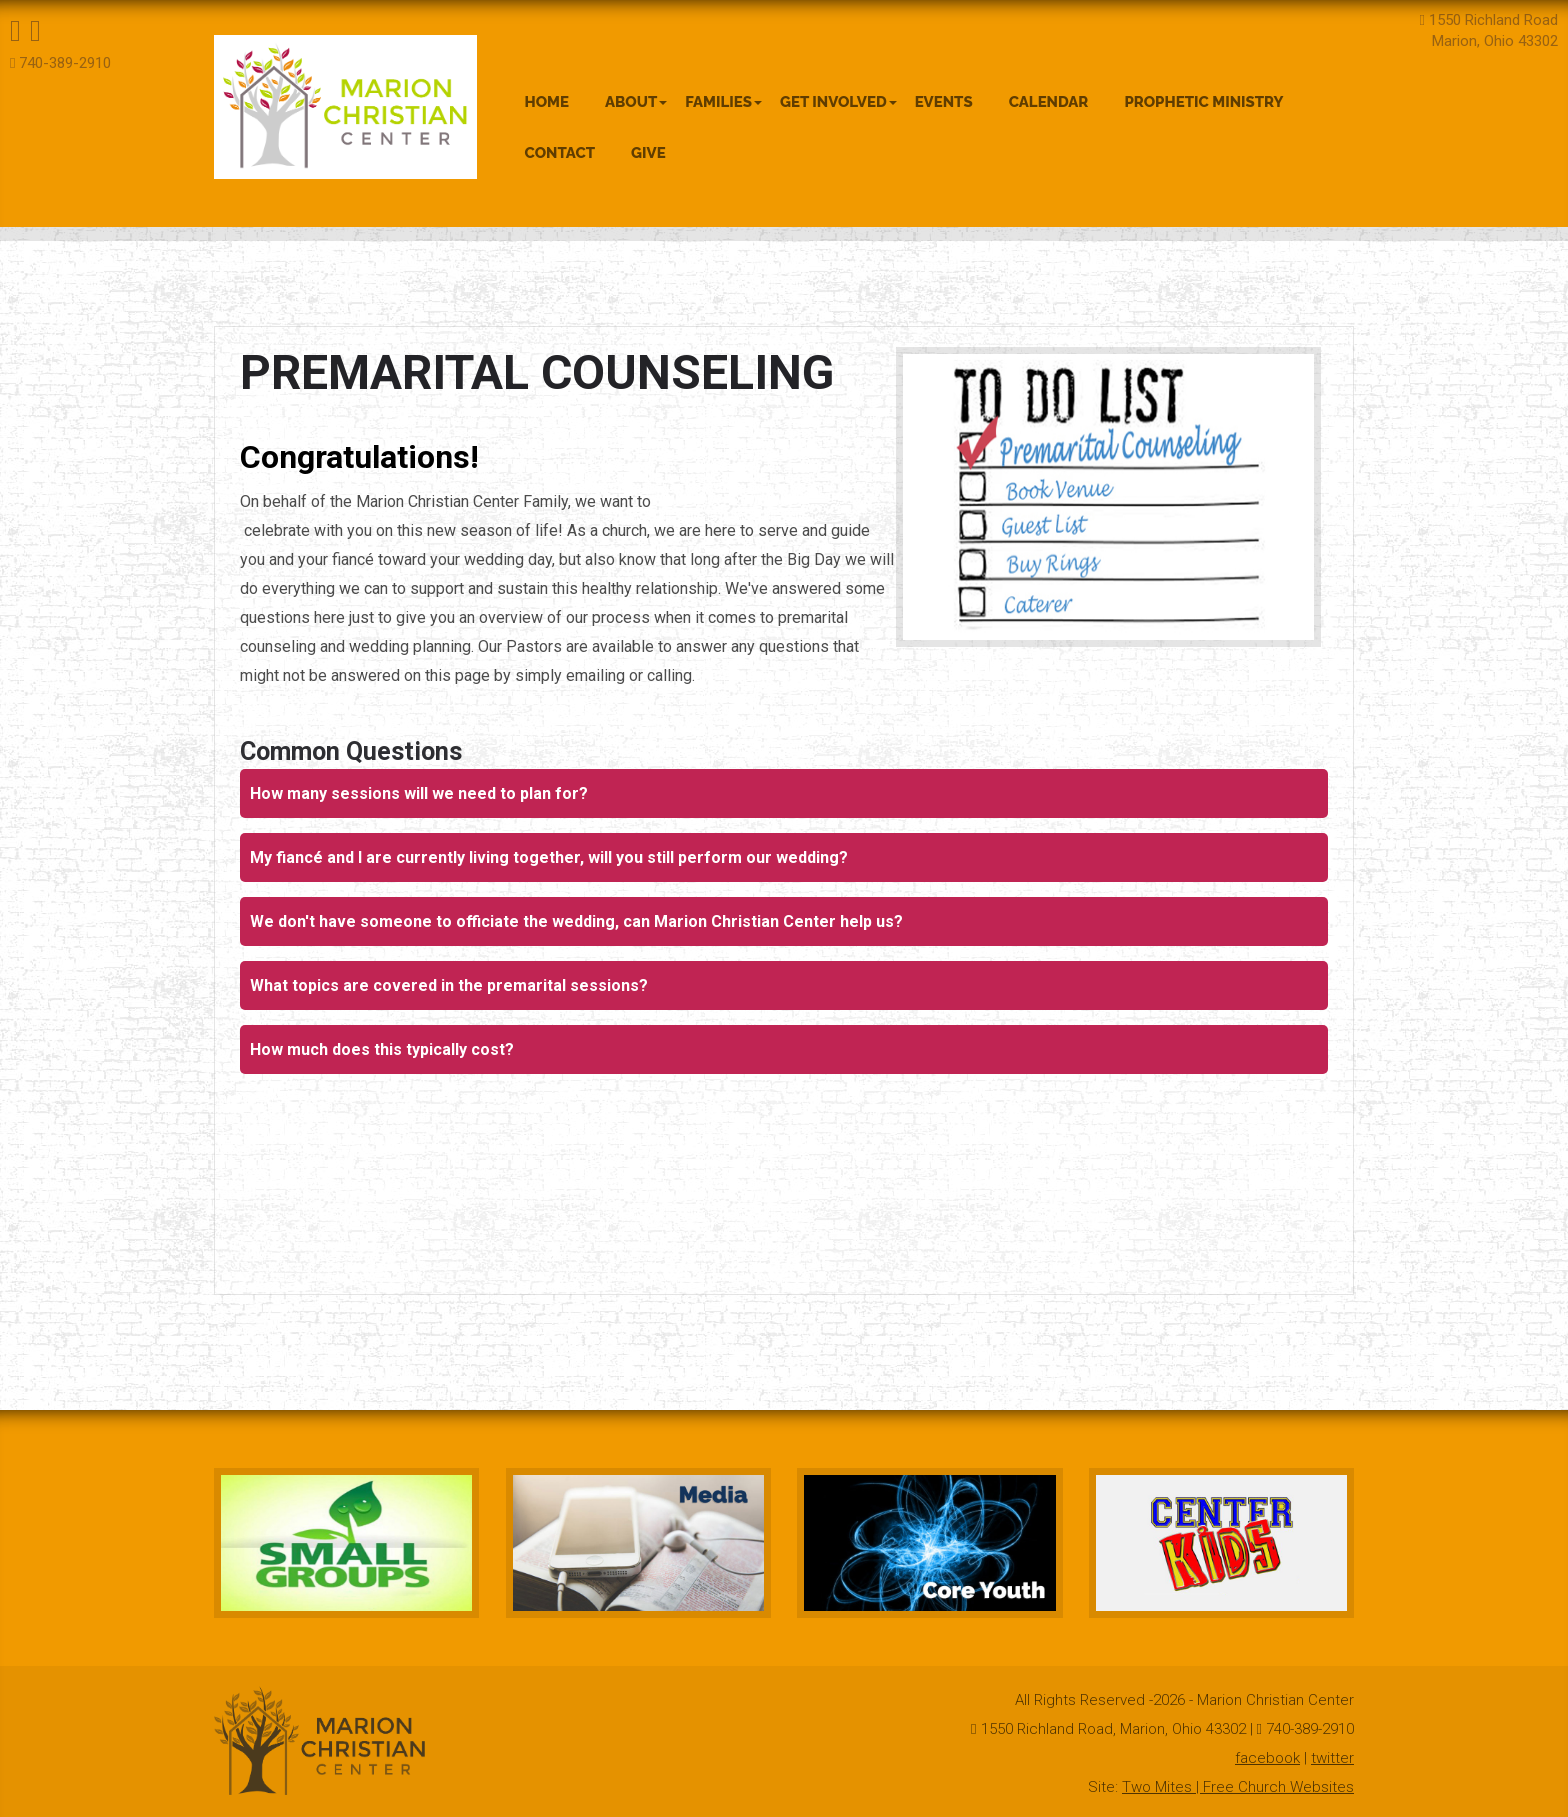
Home (547, 102)
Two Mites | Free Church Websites (1238, 1787)
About (636, 102)
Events (944, 102)
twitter (1332, 1758)
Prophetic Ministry (1203, 102)
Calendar (1049, 102)
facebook (1267, 1758)
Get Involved (838, 102)
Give (648, 153)
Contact (560, 153)
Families (723, 102)
